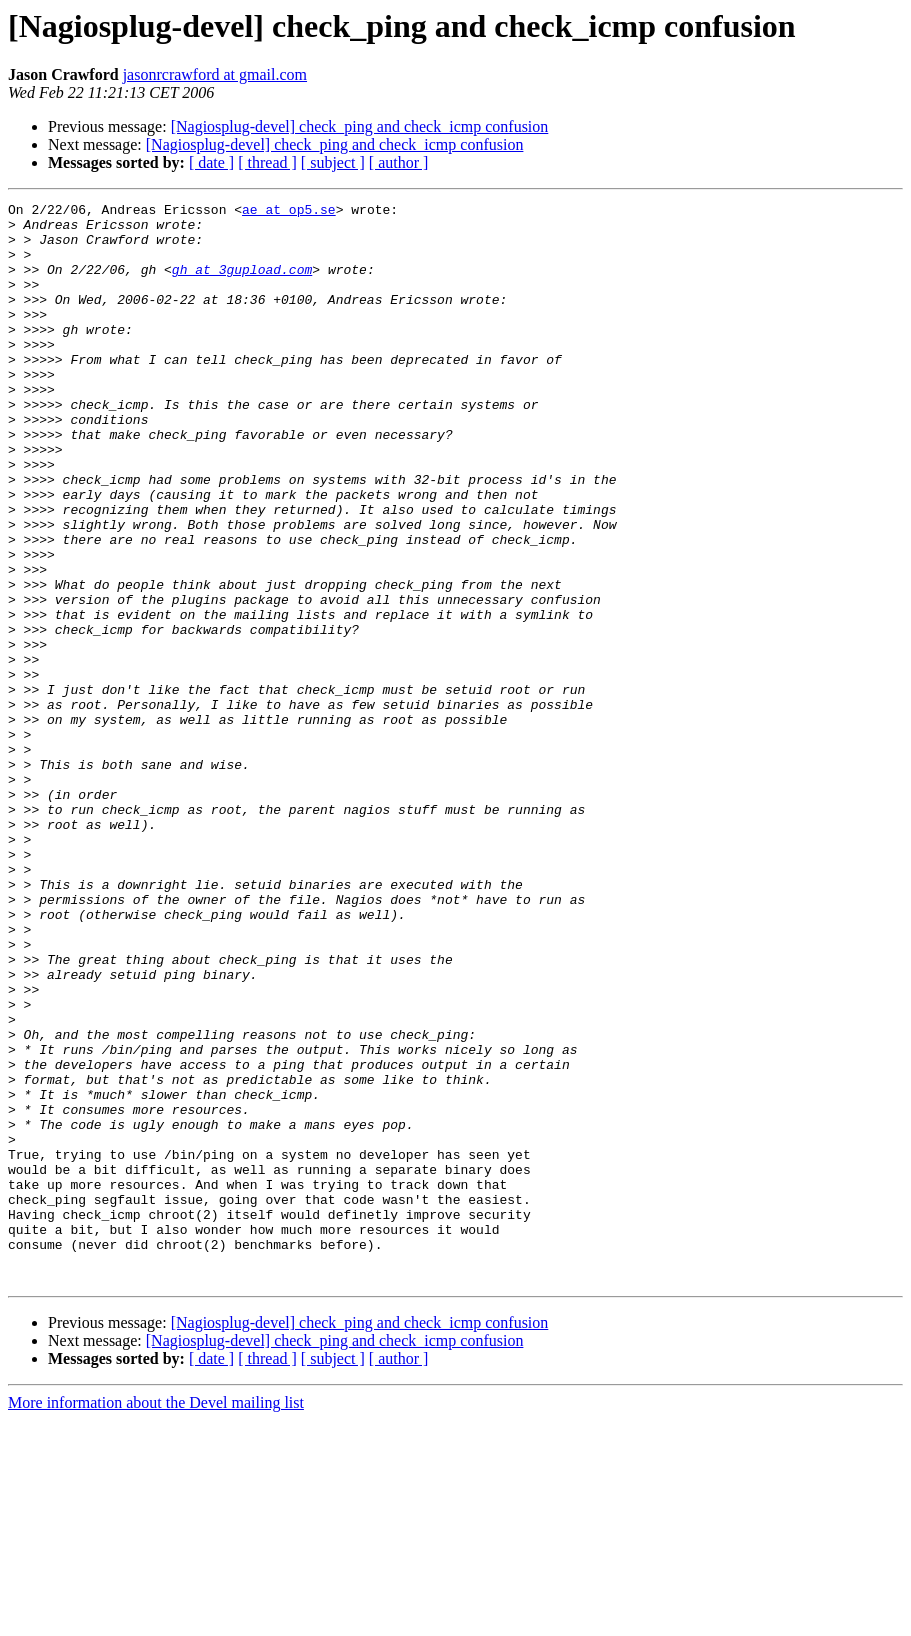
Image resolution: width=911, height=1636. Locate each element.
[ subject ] (333, 162)
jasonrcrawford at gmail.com (215, 74)
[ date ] (211, 162)
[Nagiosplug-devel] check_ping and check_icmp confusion (360, 126)
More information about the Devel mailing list (156, 1618)
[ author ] (399, 162)
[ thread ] (267, 162)
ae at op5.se (289, 212)
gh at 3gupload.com (242, 284)
